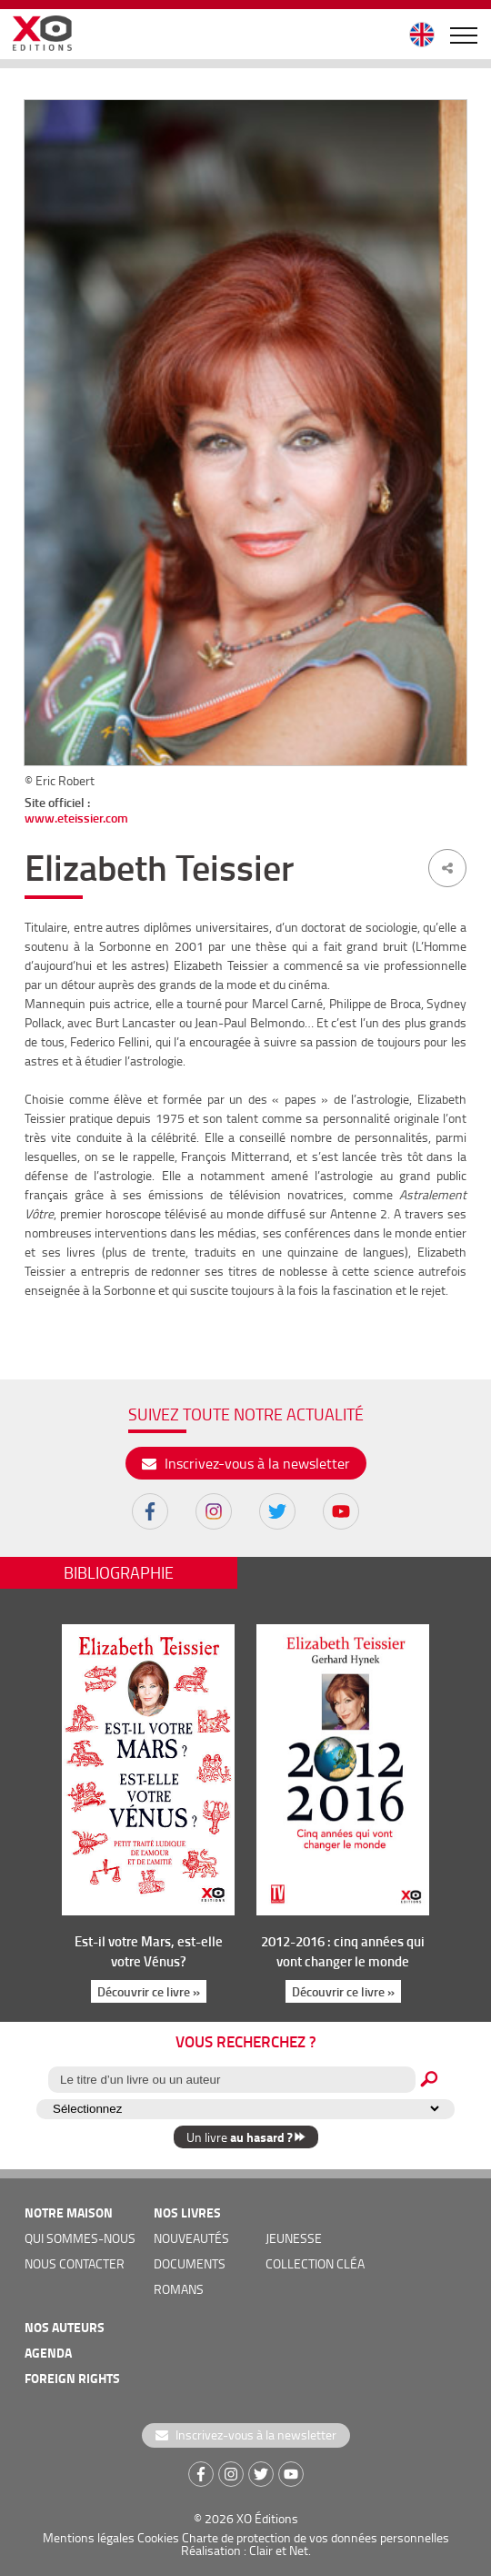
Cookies (158, 2537)
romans (179, 2289)
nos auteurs (65, 2327)
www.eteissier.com (76, 817)
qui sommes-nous (80, 2238)
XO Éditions (267, 2518)
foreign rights (72, 2378)
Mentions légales (89, 2537)
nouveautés (191, 2238)
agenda (48, 2352)
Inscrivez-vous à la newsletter (246, 1463)
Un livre (246, 2137)
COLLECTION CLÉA (315, 2263)
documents (189, 2263)
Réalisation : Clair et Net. (246, 2550)
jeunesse (294, 2238)
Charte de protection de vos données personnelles (315, 2537)
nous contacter (75, 2263)
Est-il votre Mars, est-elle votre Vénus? (149, 1951)
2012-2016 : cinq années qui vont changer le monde (343, 1951)
